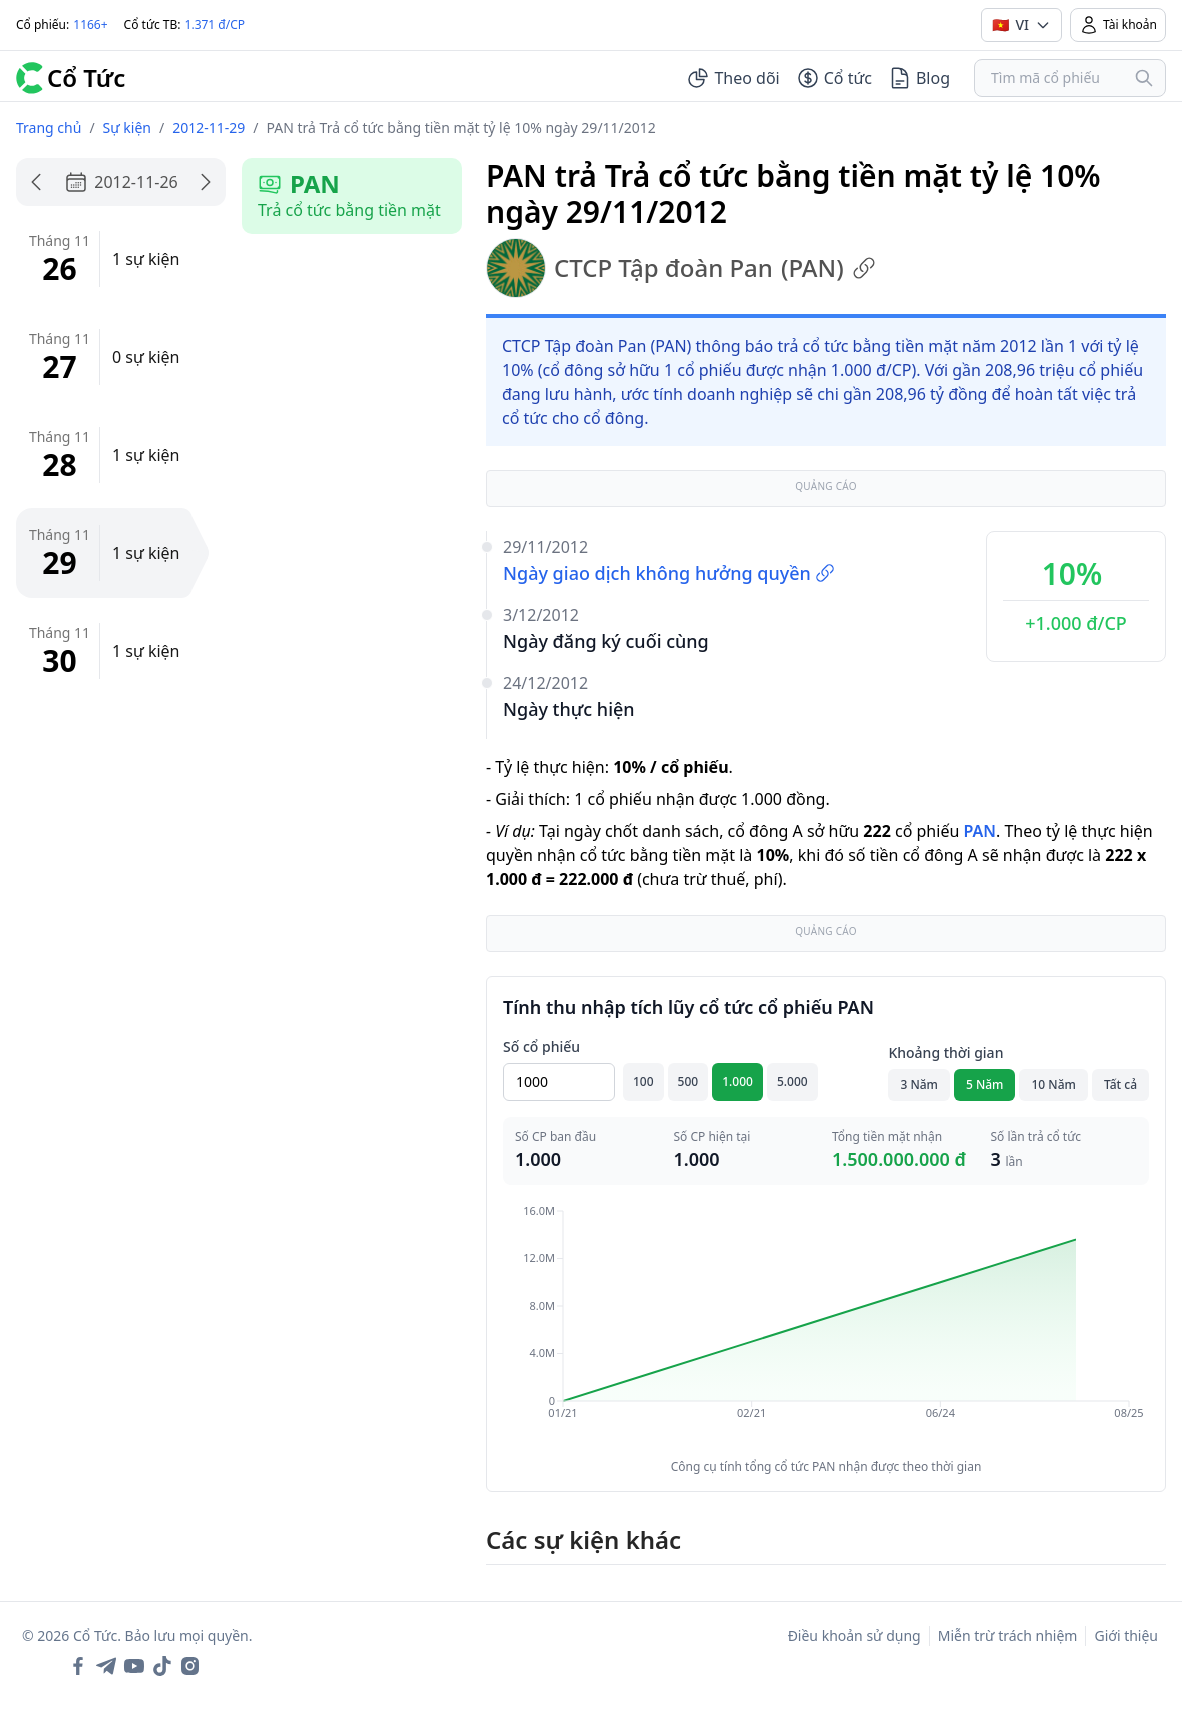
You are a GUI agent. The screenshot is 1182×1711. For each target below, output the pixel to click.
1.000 (737, 1081)
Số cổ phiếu (541, 1046)
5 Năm (985, 1084)
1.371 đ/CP (215, 24)
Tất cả (1120, 1084)
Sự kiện (127, 127)
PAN (979, 831)
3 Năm (919, 1084)
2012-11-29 (208, 127)
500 (688, 1081)
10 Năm (1053, 1084)
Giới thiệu (1126, 1635)
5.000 (792, 1081)
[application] (826, 1326)
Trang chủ (48, 127)
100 (643, 1081)
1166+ (90, 24)
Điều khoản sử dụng (854, 1635)
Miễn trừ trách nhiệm (1008, 1635)
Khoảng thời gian (945, 1052)
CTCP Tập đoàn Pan (681, 268)
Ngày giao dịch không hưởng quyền (669, 573)
